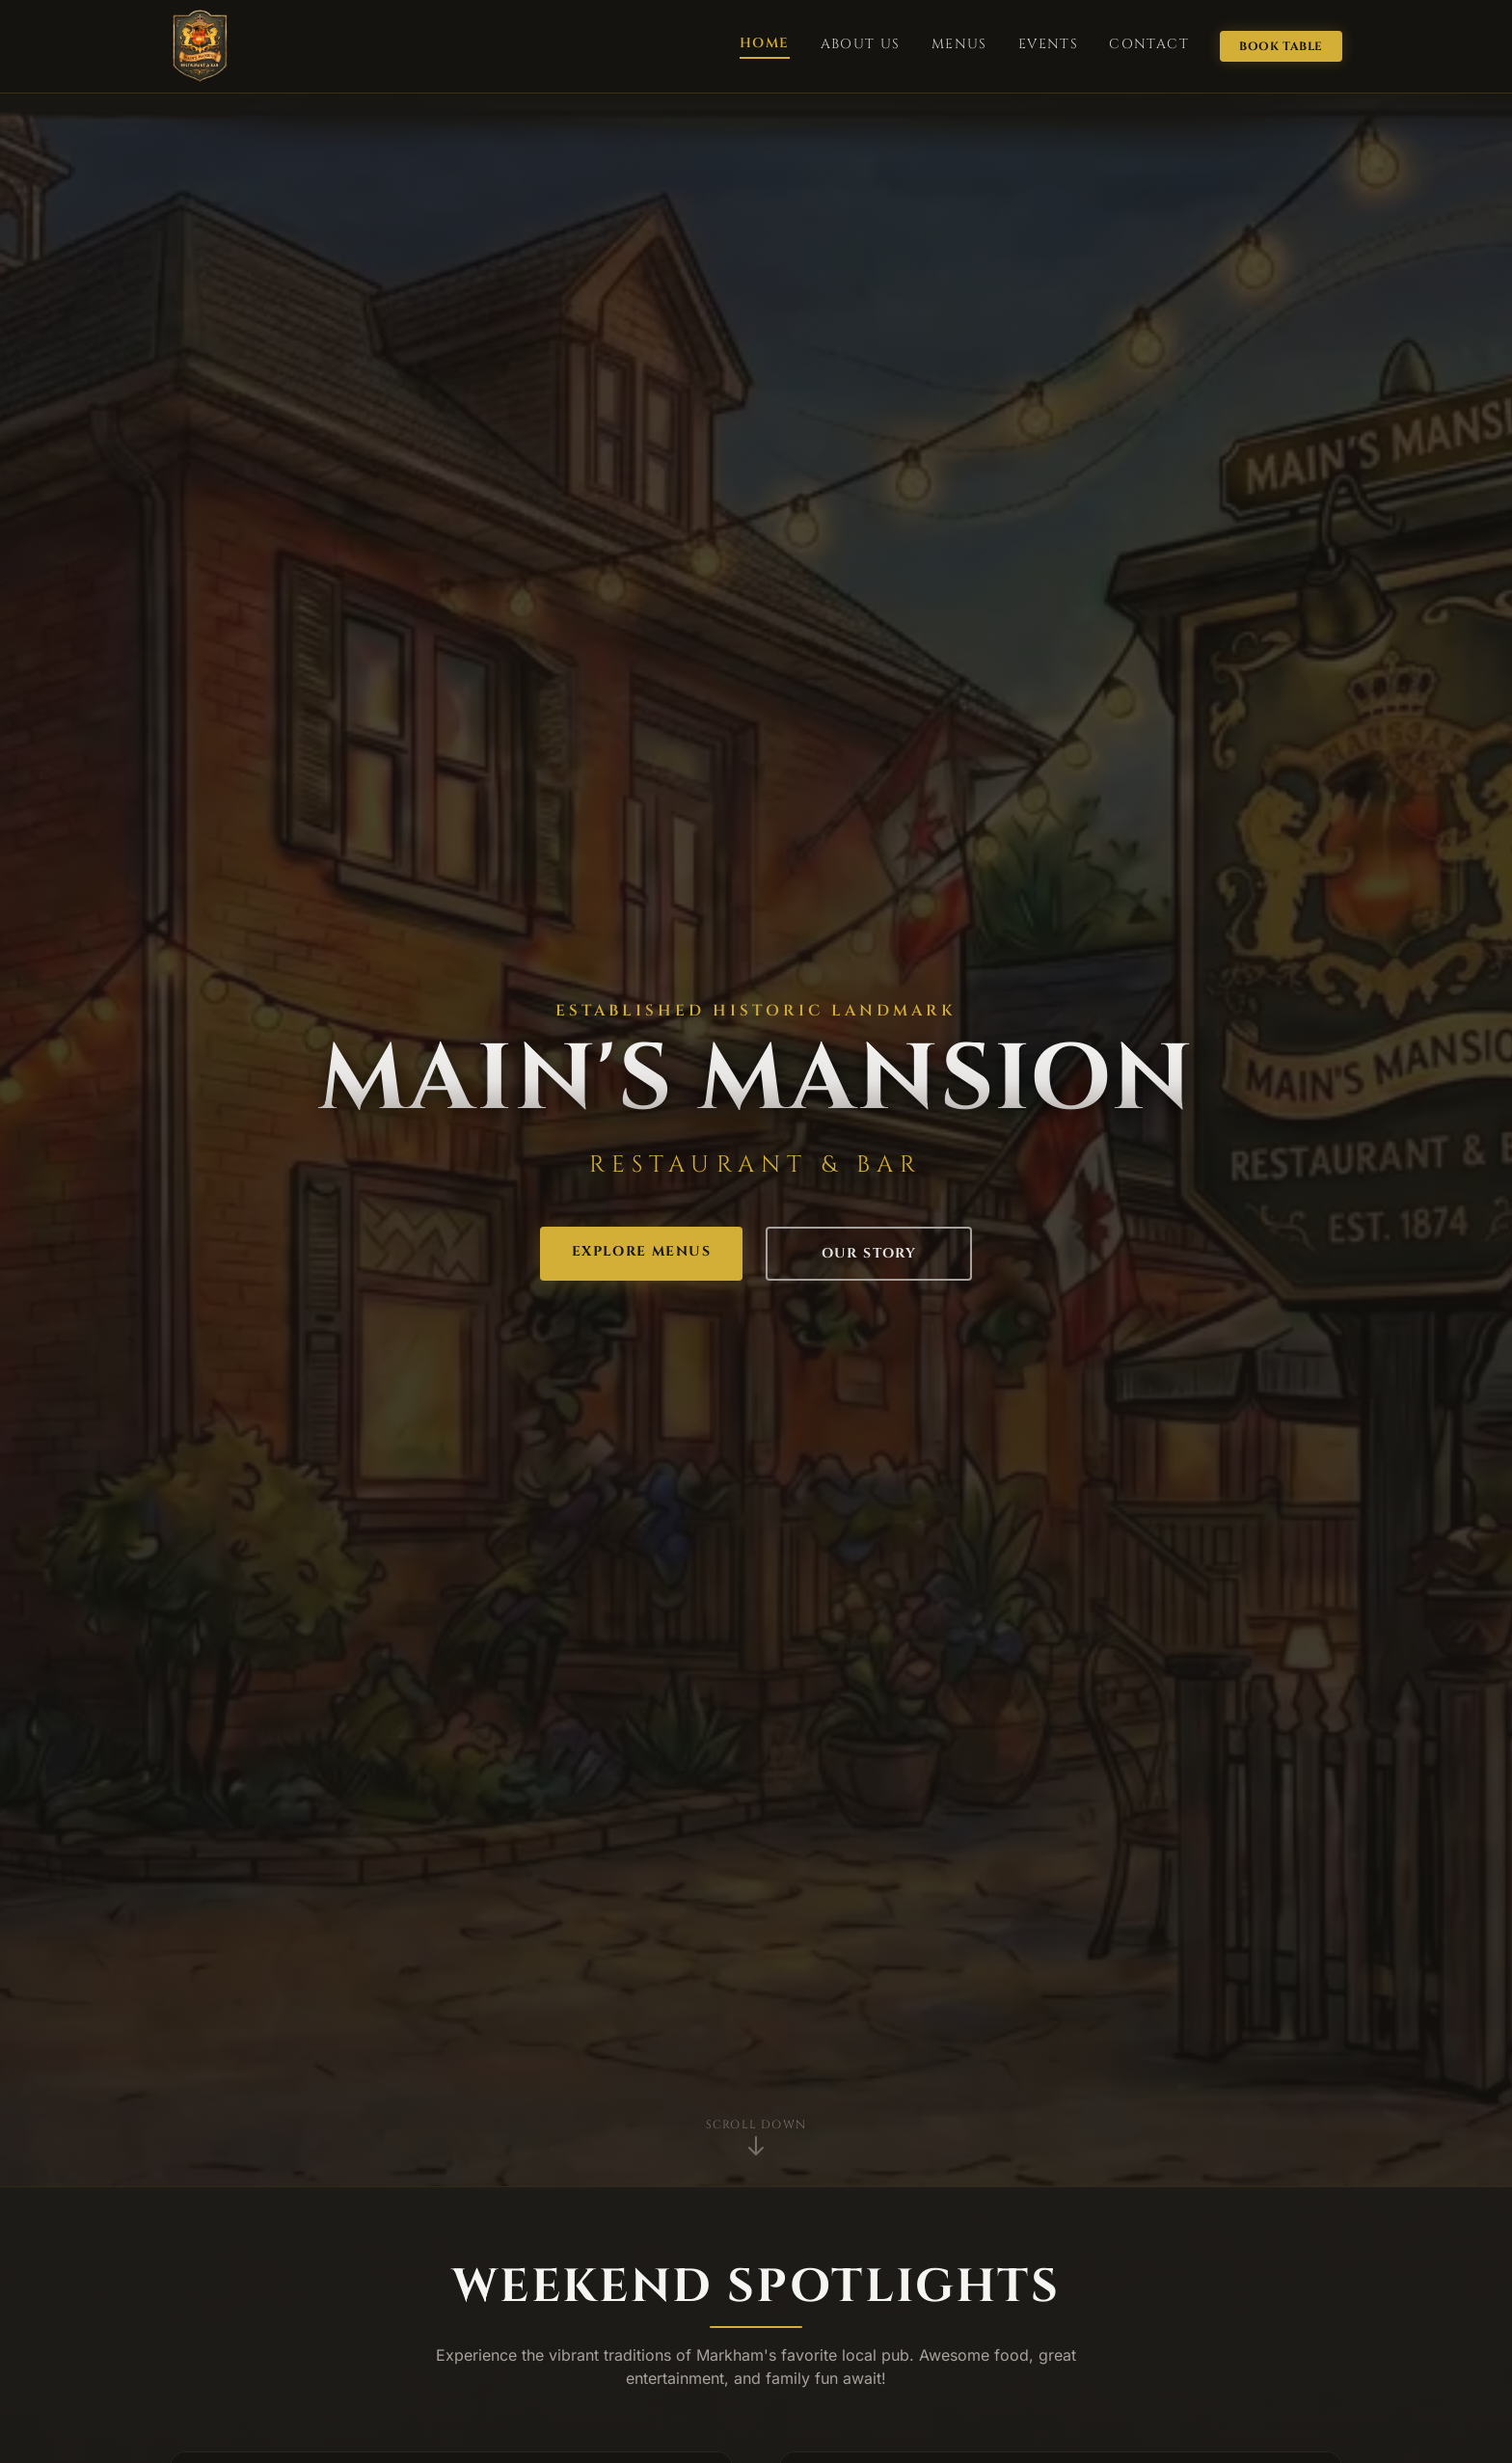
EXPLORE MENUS (641, 1251)
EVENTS (1048, 44)
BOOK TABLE (1281, 46)
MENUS (959, 44)
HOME (765, 43)
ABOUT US (861, 44)
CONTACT (1149, 44)
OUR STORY (869, 1253)
